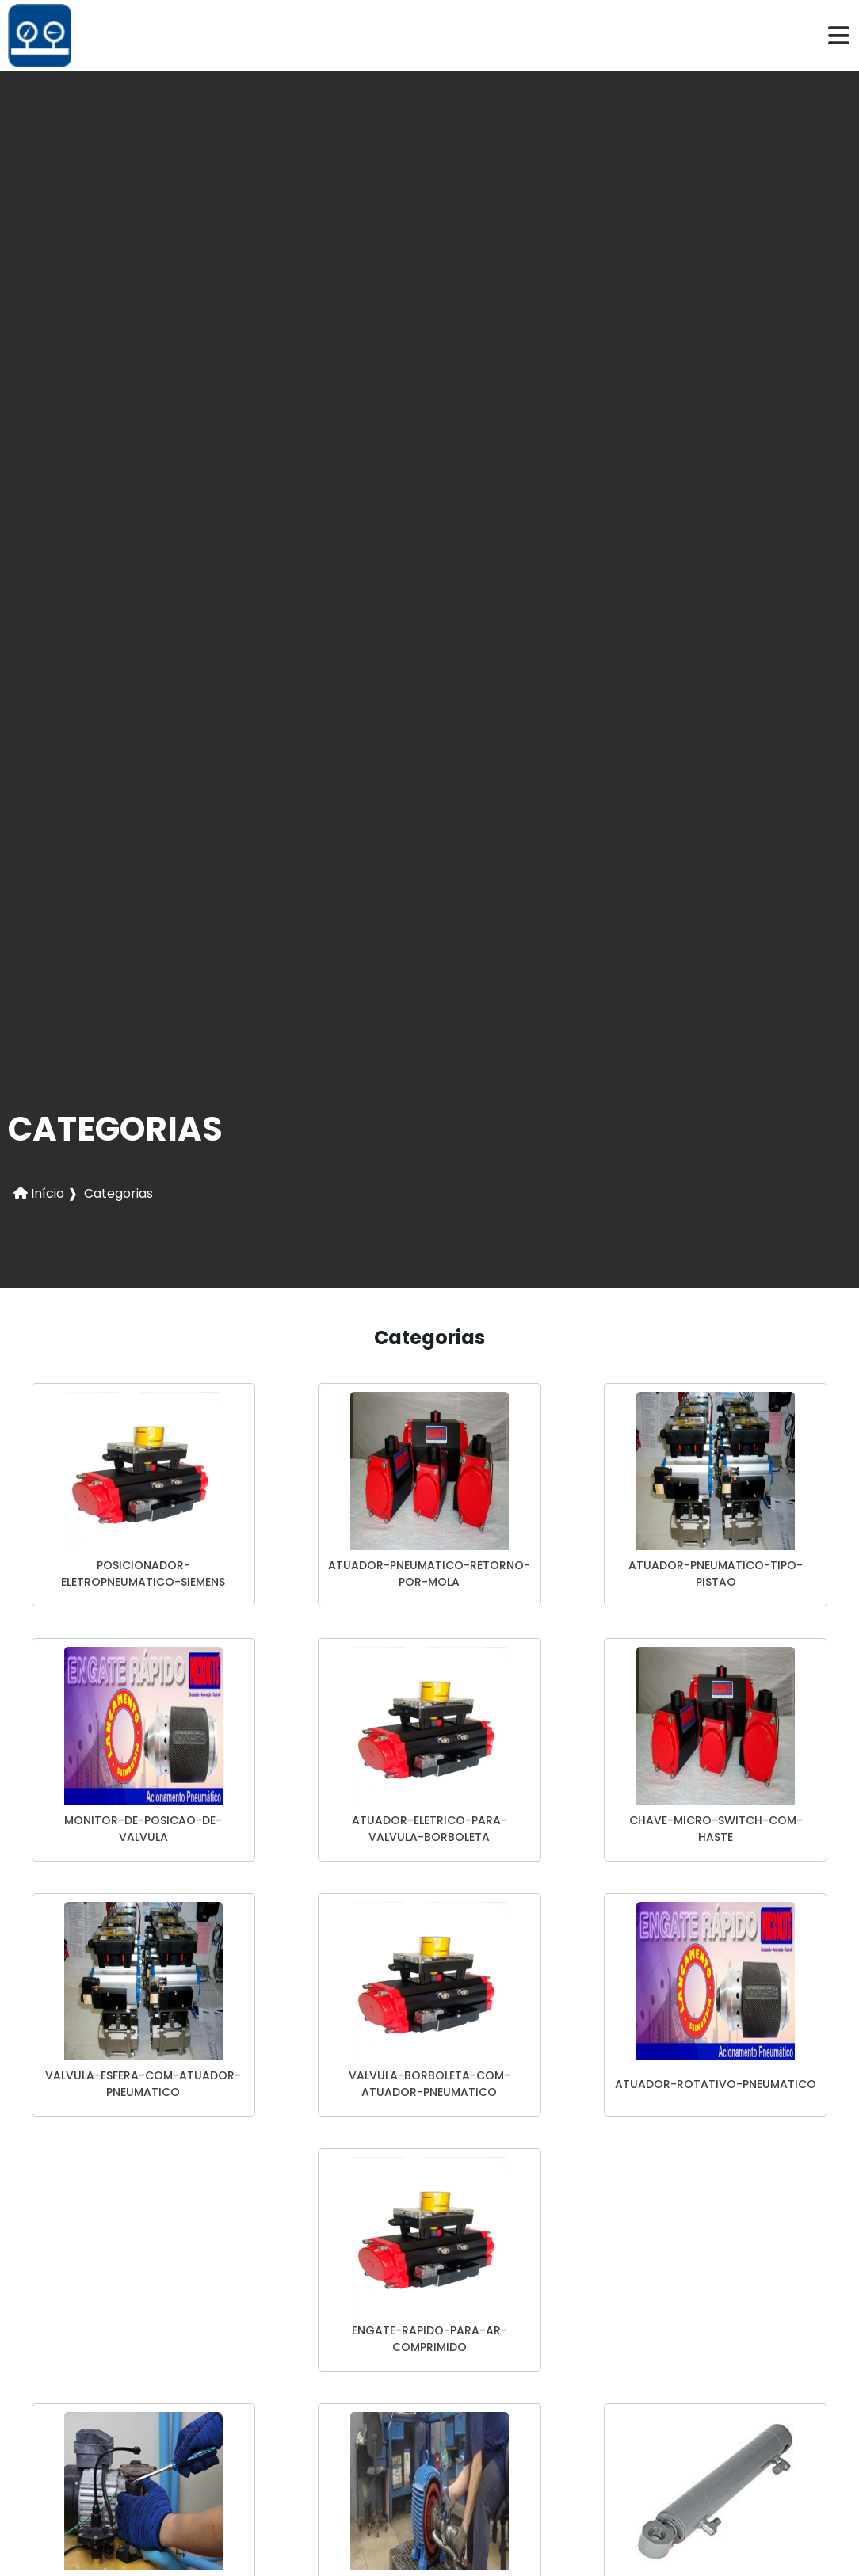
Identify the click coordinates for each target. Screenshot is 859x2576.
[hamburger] (839, 36)
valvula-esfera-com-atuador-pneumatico (143, 2083)
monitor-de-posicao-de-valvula (143, 1828)
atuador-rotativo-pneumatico (715, 2084)
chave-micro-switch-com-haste (716, 1828)
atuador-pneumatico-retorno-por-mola (429, 1573)
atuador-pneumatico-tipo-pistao (715, 1573)
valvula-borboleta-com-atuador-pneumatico (429, 2083)
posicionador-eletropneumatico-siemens (143, 1573)
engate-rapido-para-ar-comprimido (429, 2339)
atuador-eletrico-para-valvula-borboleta (429, 1828)
